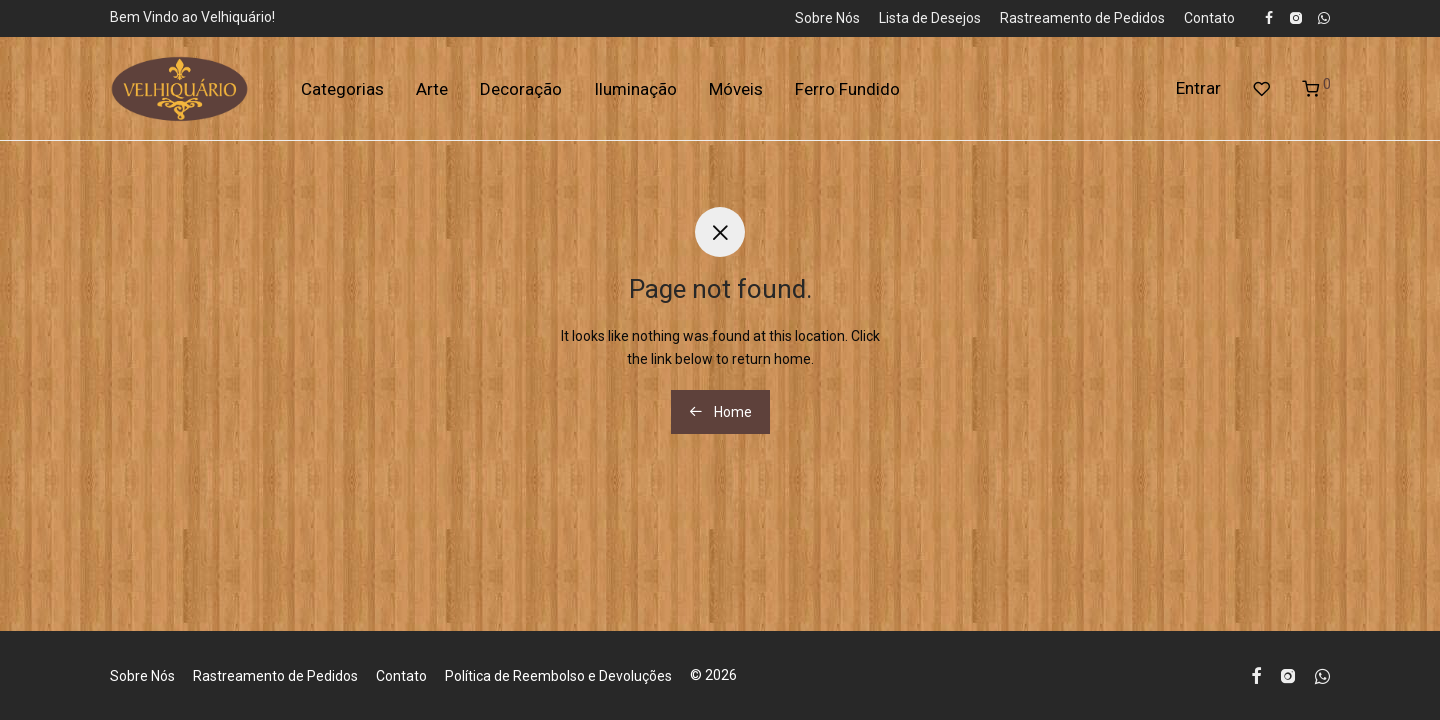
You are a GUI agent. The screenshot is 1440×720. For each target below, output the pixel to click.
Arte (432, 89)
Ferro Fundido (847, 89)
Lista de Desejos (930, 18)
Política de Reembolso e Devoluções (558, 676)
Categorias (342, 89)
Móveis (736, 89)
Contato (1209, 18)
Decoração (521, 89)
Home (720, 412)
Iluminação (635, 89)
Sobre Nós (827, 18)
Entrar (1198, 88)
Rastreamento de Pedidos (1082, 18)
